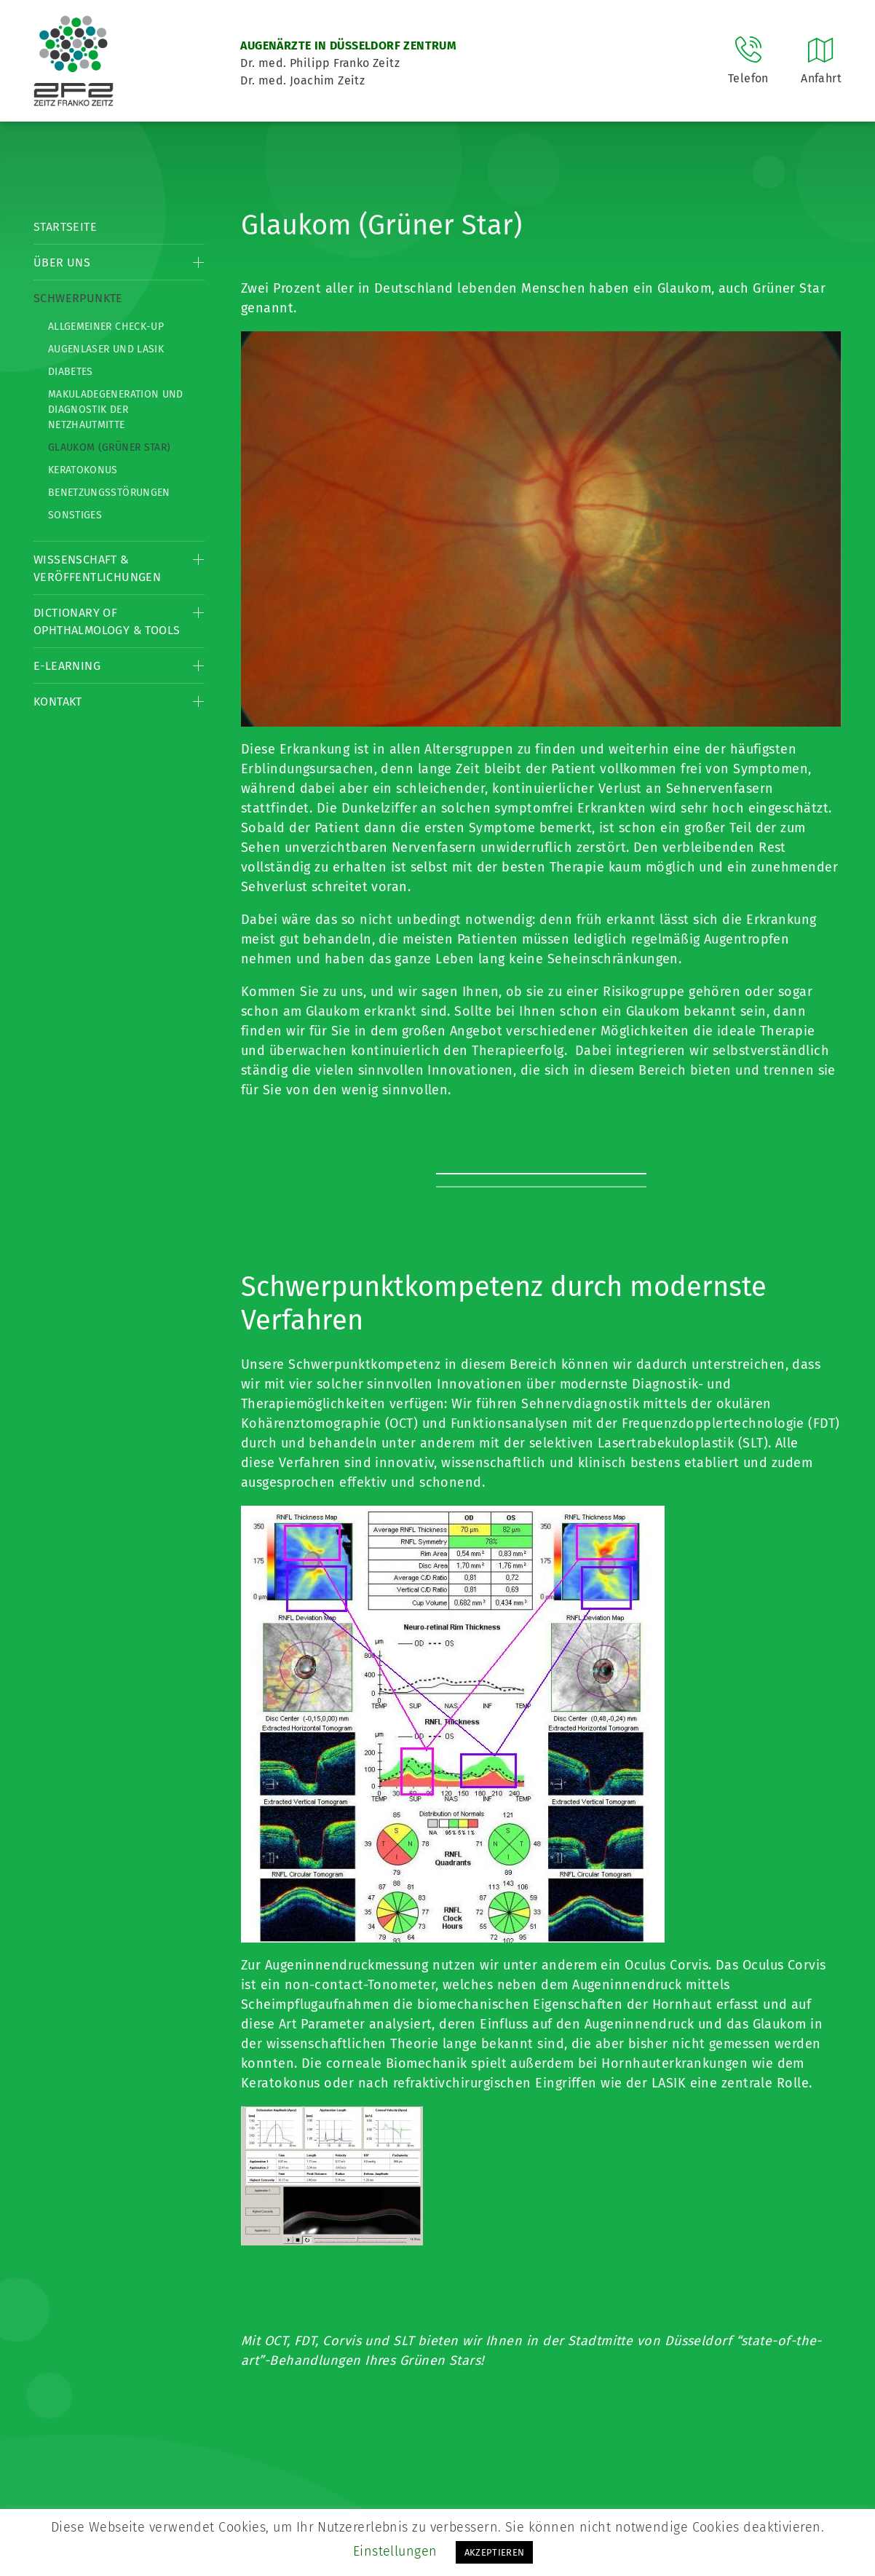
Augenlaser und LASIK (106, 349)
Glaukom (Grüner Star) (109, 447)
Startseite (65, 227)
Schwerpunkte (78, 298)
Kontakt (57, 701)
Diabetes (70, 372)
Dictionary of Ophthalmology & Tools (106, 621)
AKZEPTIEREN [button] (494, 2552)
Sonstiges (75, 515)
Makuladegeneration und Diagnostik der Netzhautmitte (115, 409)
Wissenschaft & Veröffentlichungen (97, 568)
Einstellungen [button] (395, 2551)
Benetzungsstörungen (109, 492)
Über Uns (61, 262)
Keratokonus (83, 470)
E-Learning (66, 666)
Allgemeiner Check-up (106, 326)
